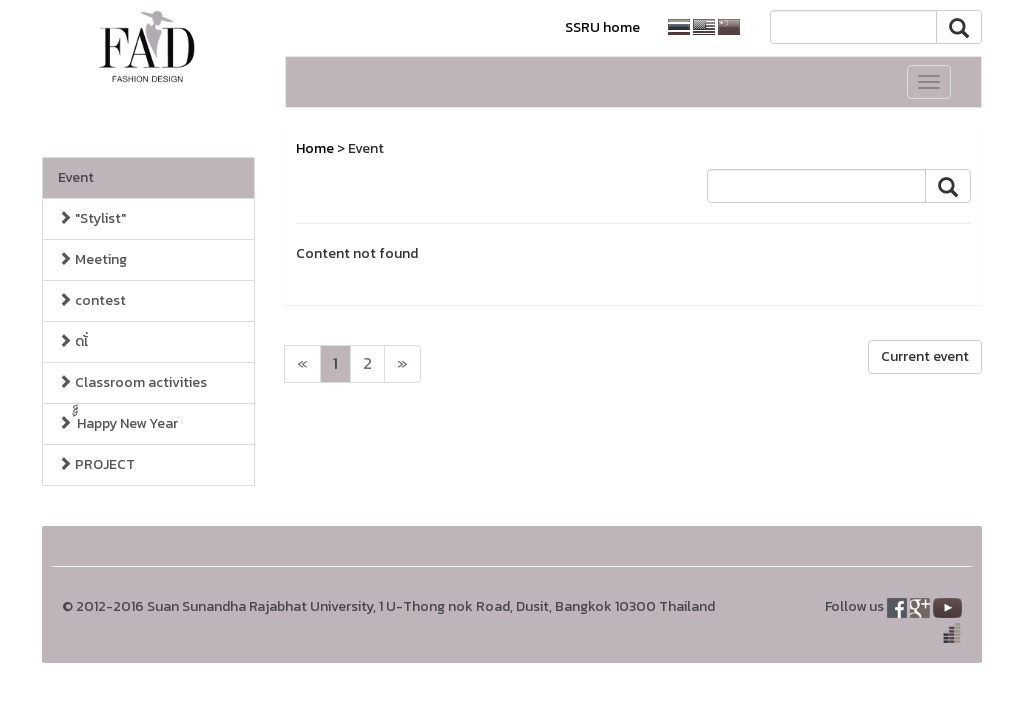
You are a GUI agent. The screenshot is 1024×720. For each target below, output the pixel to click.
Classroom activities (132, 382)
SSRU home (602, 27)
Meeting (92, 259)
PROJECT (96, 464)
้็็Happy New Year (118, 423)
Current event (925, 356)
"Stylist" (92, 218)
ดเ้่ (73, 341)
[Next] (302, 364)
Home (315, 148)
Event (76, 177)
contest (92, 300)
